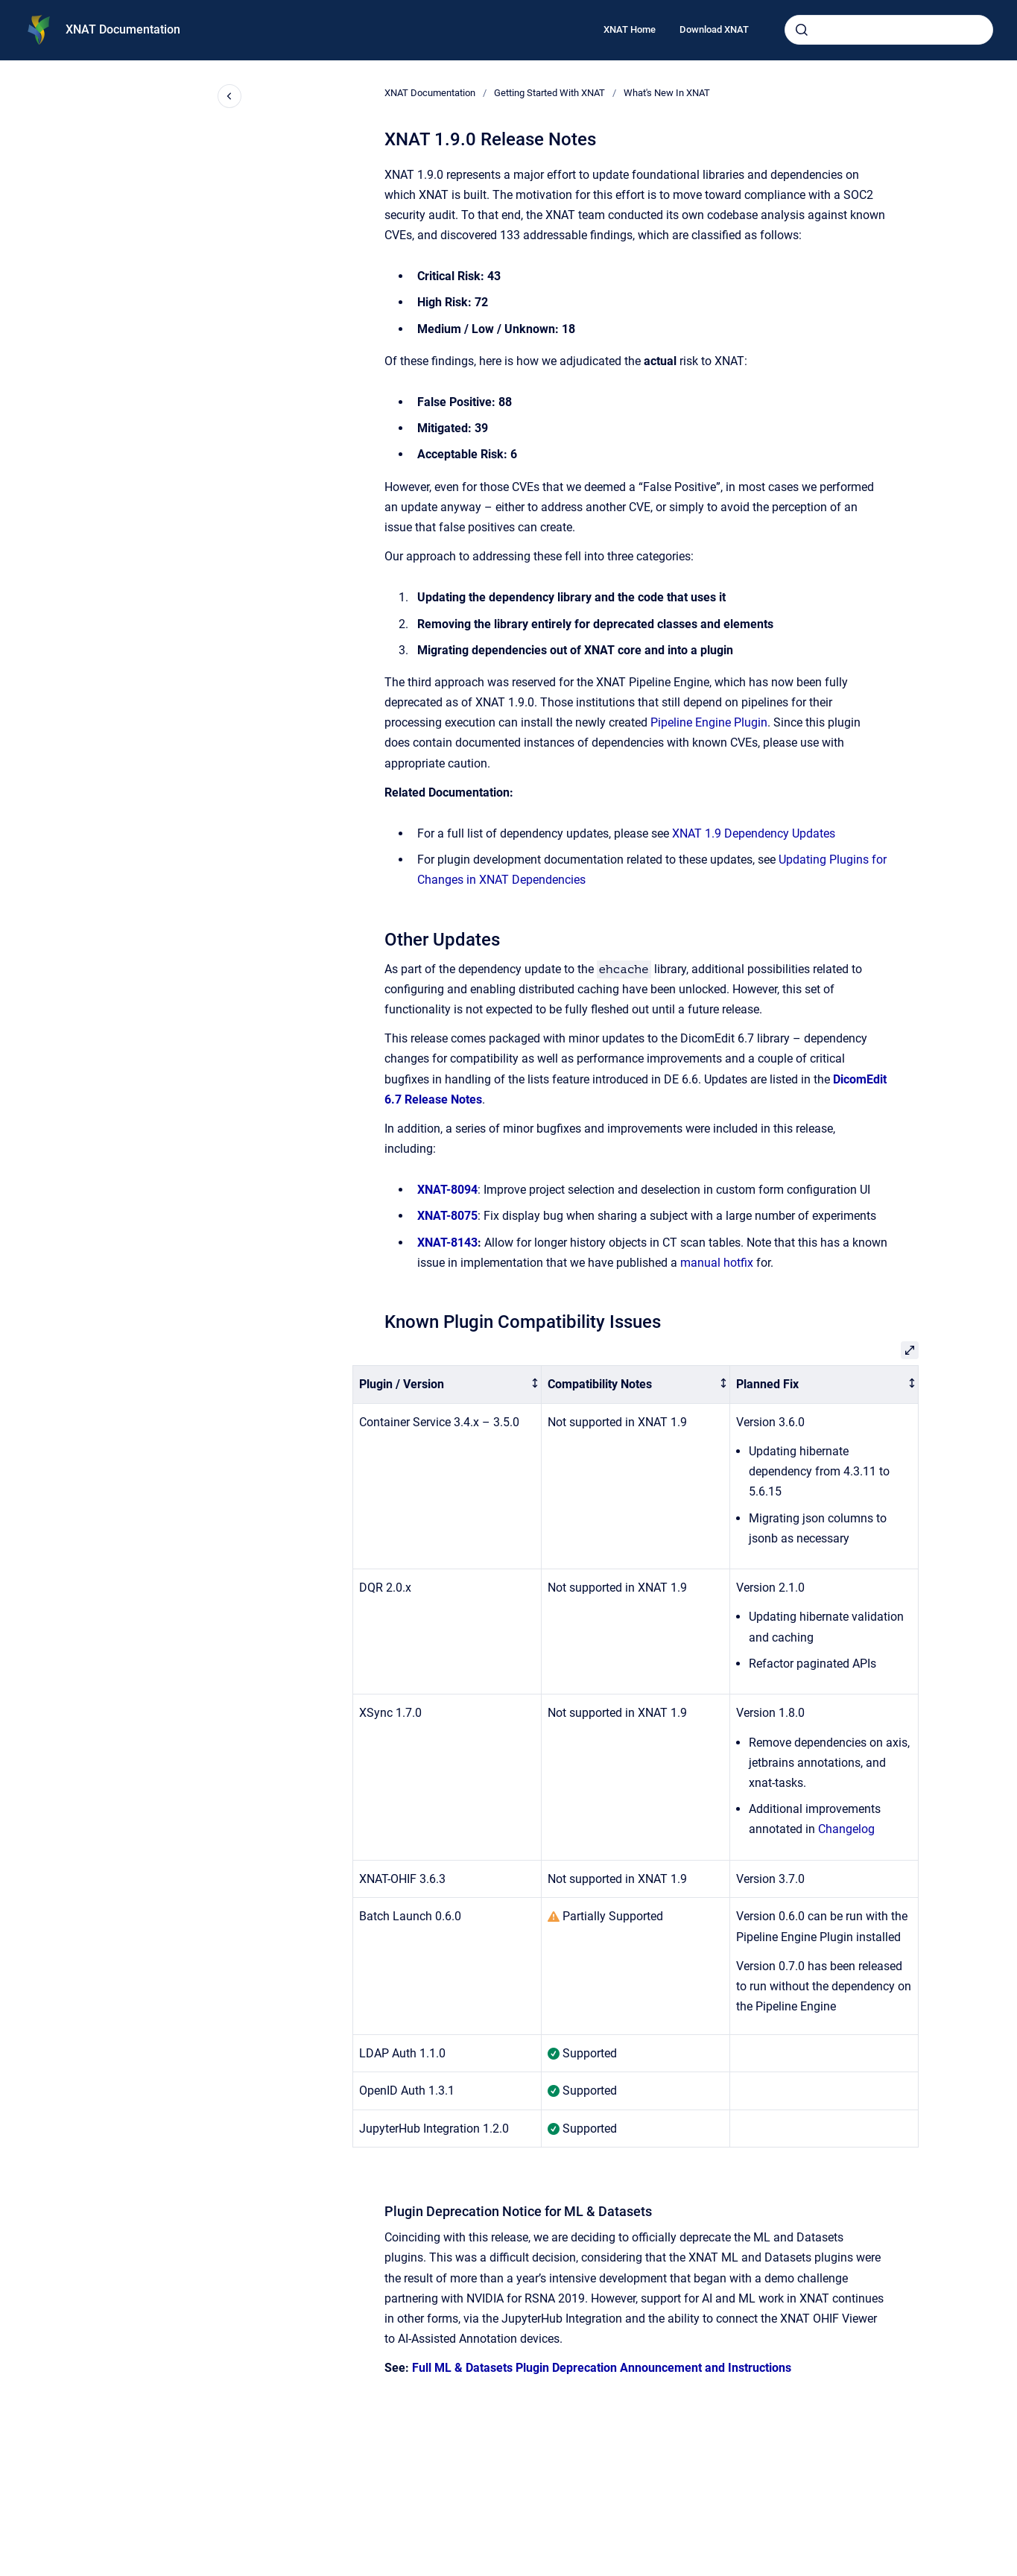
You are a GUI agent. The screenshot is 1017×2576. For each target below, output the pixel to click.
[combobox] (888, 30)
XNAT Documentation (123, 29)
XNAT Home (629, 29)
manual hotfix (716, 1263)
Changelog (846, 1829)
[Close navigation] (229, 96)
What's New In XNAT (667, 92)
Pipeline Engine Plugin (708, 722)
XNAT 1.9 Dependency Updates (753, 833)
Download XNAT (714, 29)
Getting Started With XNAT (549, 92)
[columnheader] (447, 1385)
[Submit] (802, 30)
